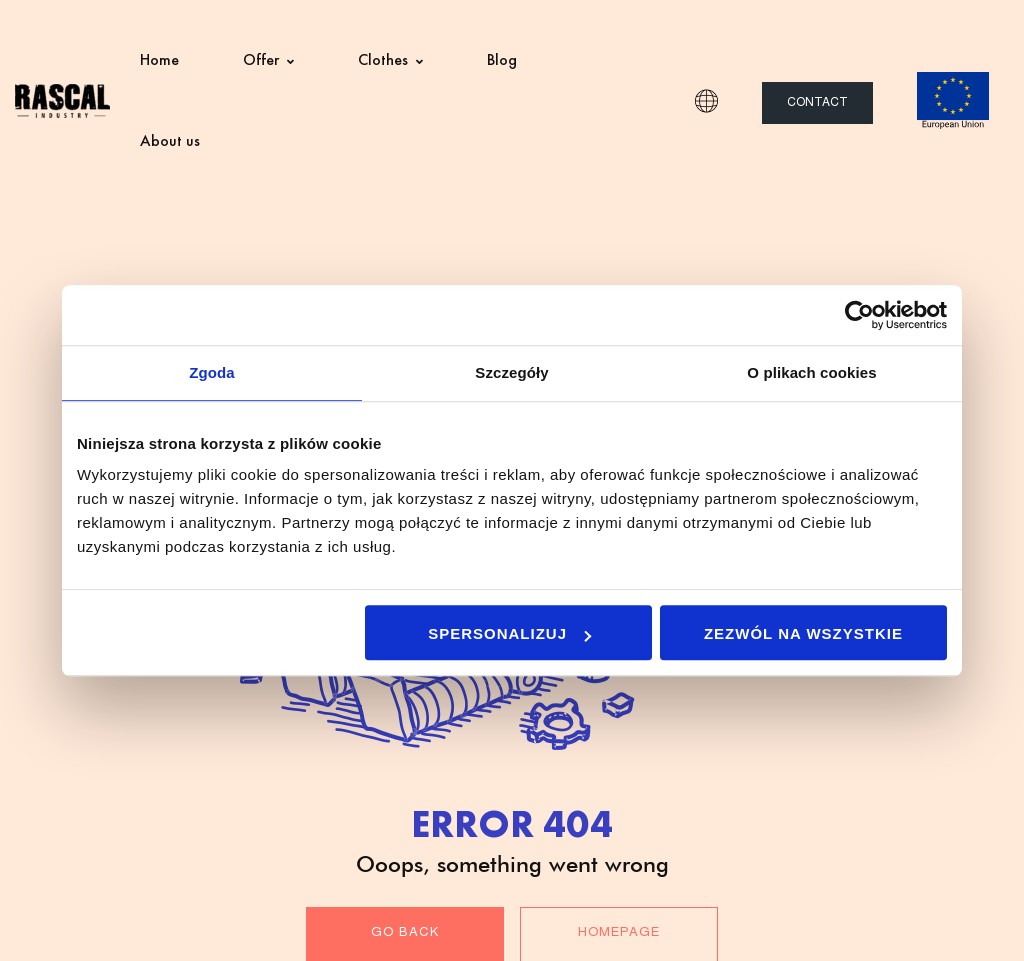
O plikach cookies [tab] (811, 372)
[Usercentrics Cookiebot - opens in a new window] (859, 315)
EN (706, 101)
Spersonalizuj (509, 633)
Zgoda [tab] (212, 372)
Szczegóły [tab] (511, 372)
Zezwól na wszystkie (803, 633)
